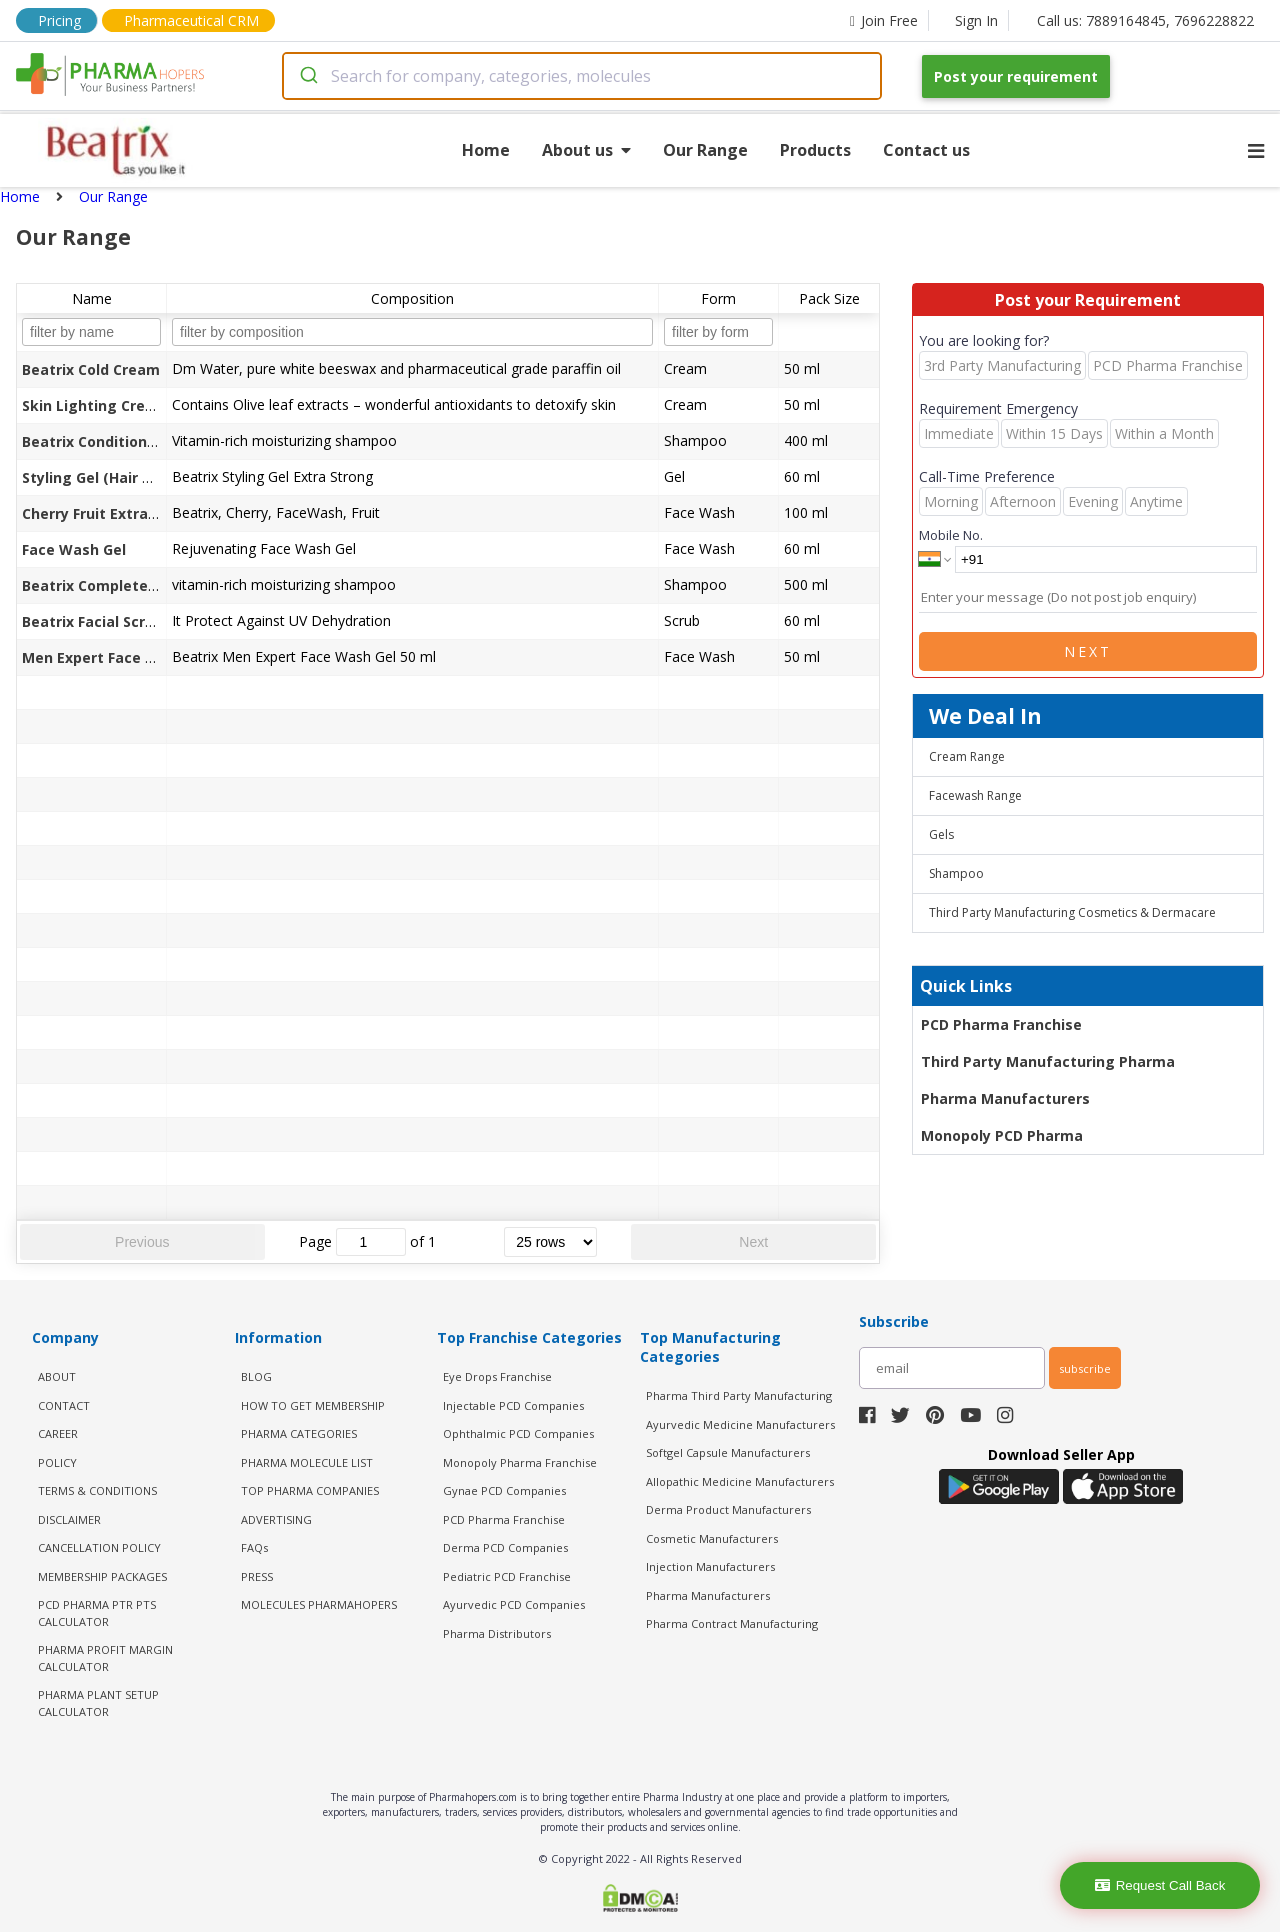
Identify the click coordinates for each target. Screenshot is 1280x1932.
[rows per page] (550, 1242)
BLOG (256, 1376)
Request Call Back (1160, 1885)
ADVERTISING (276, 1519)
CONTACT (64, 1405)
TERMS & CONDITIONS (97, 1490)
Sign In (976, 20)
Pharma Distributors (497, 1633)
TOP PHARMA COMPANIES (310, 1490)
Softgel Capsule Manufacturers (728, 1452)
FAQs (254, 1547)
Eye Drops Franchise (497, 1376)
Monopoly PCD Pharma (1002, 1135)
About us (586, 150)
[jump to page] (371, 1242)
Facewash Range (975, 795)
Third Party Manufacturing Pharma (1048, 1061)
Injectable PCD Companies (513, 1405)
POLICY (57, 1462)
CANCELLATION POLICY (99, 1547)
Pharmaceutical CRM (191, 20)
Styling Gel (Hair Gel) (96, 477)
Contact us (926, 150)
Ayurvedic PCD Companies (514, 1604)
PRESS (257, 1576)
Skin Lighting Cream (95, 405)
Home (486, 150)
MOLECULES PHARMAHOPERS (319, 1604)
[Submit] (307, 76)
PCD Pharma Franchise (1001, 1024)
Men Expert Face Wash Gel (117, 657)
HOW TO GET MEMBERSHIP (313, 1405)
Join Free (884, 20)
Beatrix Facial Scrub (92, 621)
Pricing (59, 20)
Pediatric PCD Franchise (507, 1576)
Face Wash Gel (74, 549)
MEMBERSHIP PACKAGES (102, 1576)
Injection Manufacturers (710, 1566)
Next (753, 1242)
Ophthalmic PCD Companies (518, 1433)
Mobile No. (951, 535)
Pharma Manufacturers (1005, 1098)
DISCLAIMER (69, 1519)
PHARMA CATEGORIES (299, 1433)
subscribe (1085, 1368)
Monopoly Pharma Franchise (520, 1462)
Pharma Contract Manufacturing (732, 1623)
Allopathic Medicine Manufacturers (740, 1481)
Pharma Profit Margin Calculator (105, 1658)
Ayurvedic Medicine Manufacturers (740, 1424)
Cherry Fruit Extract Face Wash (133, 513)
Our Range (705, 150)
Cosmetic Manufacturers (712, 1538)
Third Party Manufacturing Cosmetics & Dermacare (1072, 912)
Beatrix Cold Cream (91, 369)
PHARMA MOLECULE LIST (307, 1462)
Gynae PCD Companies (504, 1490)
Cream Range (967, 756)
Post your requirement (1016, 76)
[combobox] (582, 76)
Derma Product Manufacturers (728, 1509)
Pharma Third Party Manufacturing (739, 1395)
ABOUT (57, 1376)
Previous (142, 1242)
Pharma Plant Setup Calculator (98, 1703)
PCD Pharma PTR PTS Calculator (97, 1613)
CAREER (58, 1433)
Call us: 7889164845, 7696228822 (1145, 20)
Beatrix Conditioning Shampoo (131, 441)
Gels (941, 834)
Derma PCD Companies (505, 1547)
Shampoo (956, 873)
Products (815, 150)
